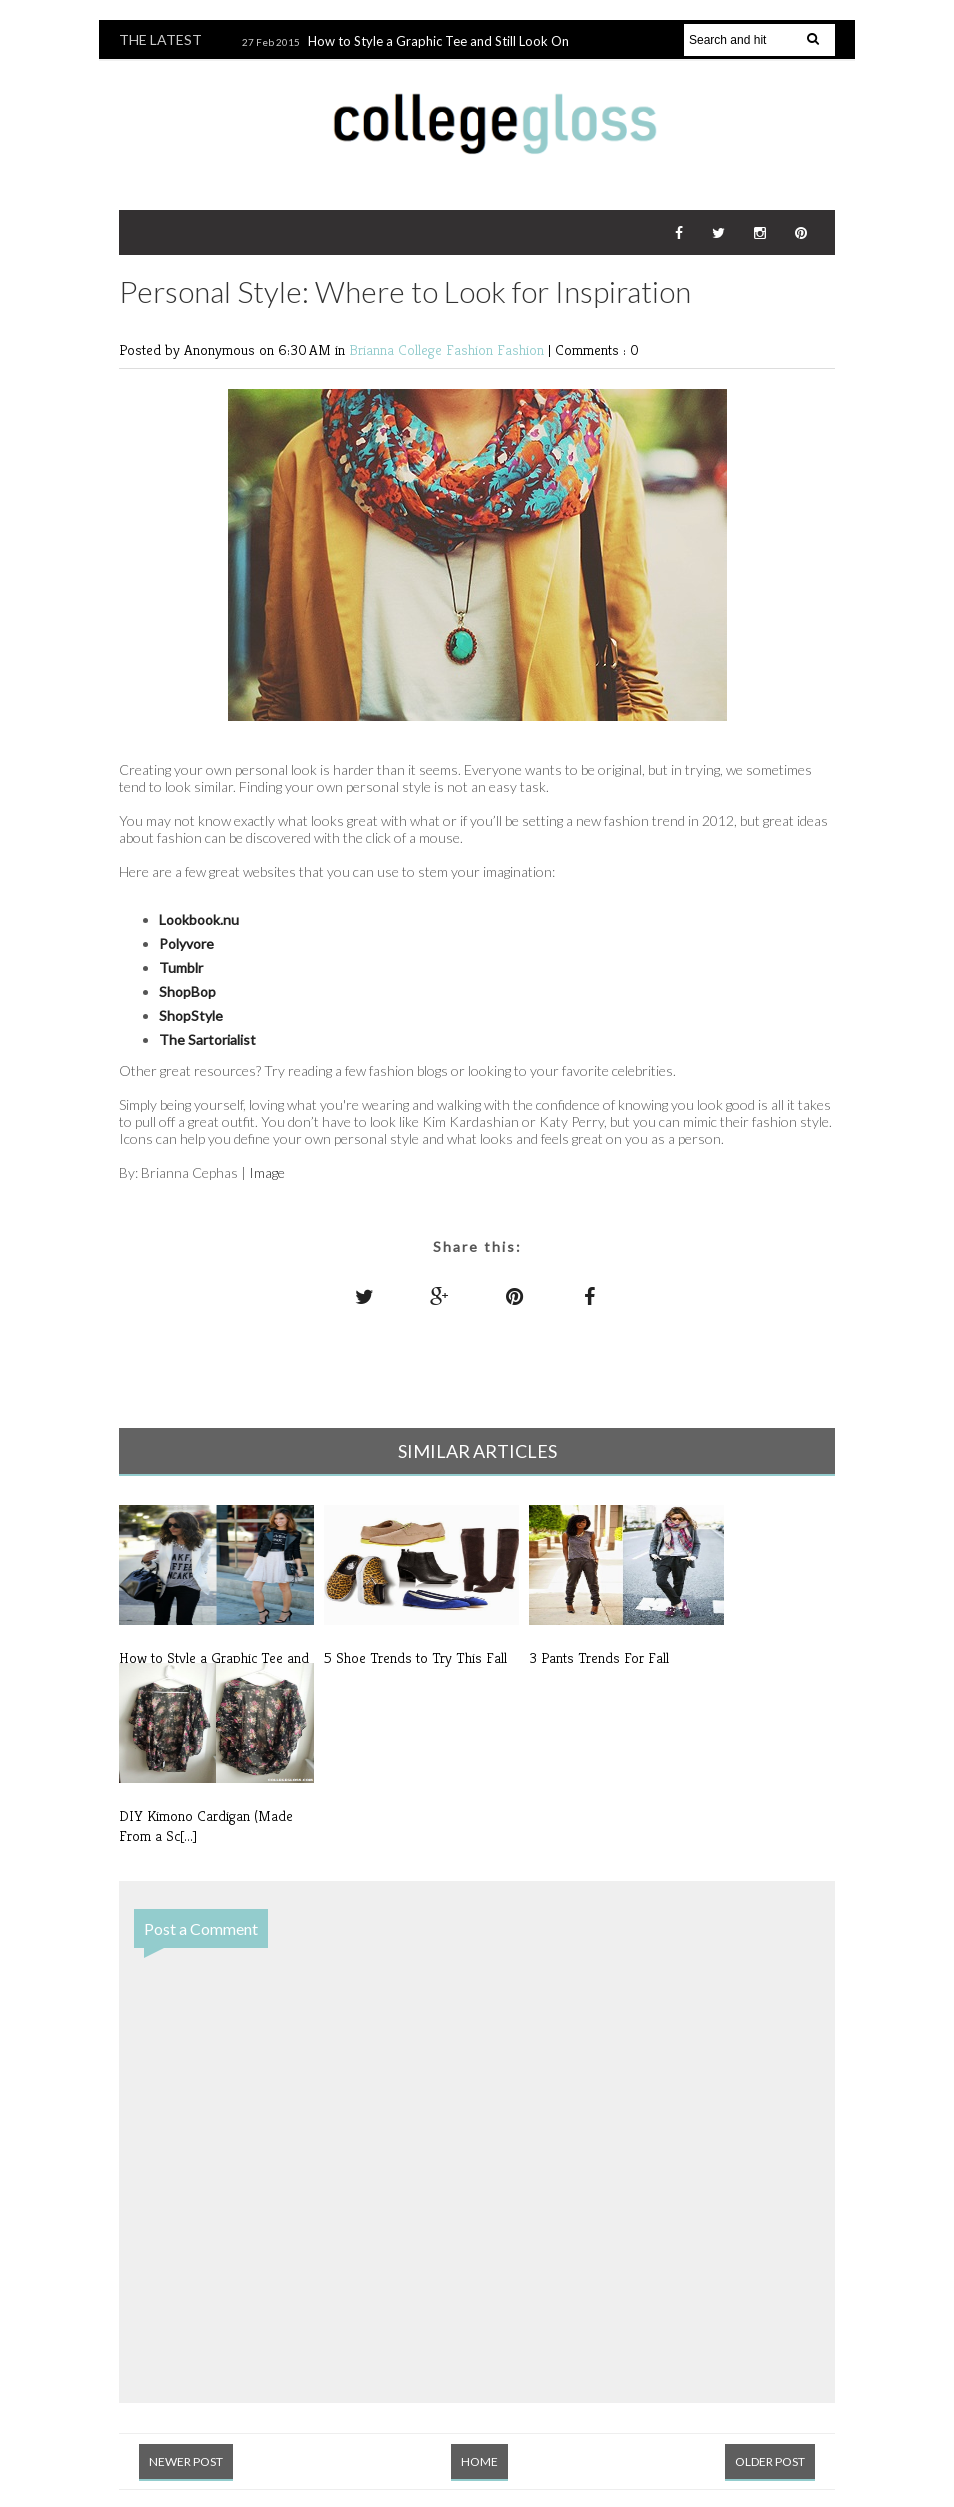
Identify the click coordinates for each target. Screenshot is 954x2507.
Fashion (522, 349)
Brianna (373, 349)
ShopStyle (191, 1015)
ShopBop (187, 991)
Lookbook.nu (199, 919)
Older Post (770, 2461)
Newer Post (186, 2461)
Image (267, 1172)
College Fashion (447, 349)
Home (479, 2461)
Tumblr (181, 967)
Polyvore (186, 943)
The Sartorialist (207, 1039)
